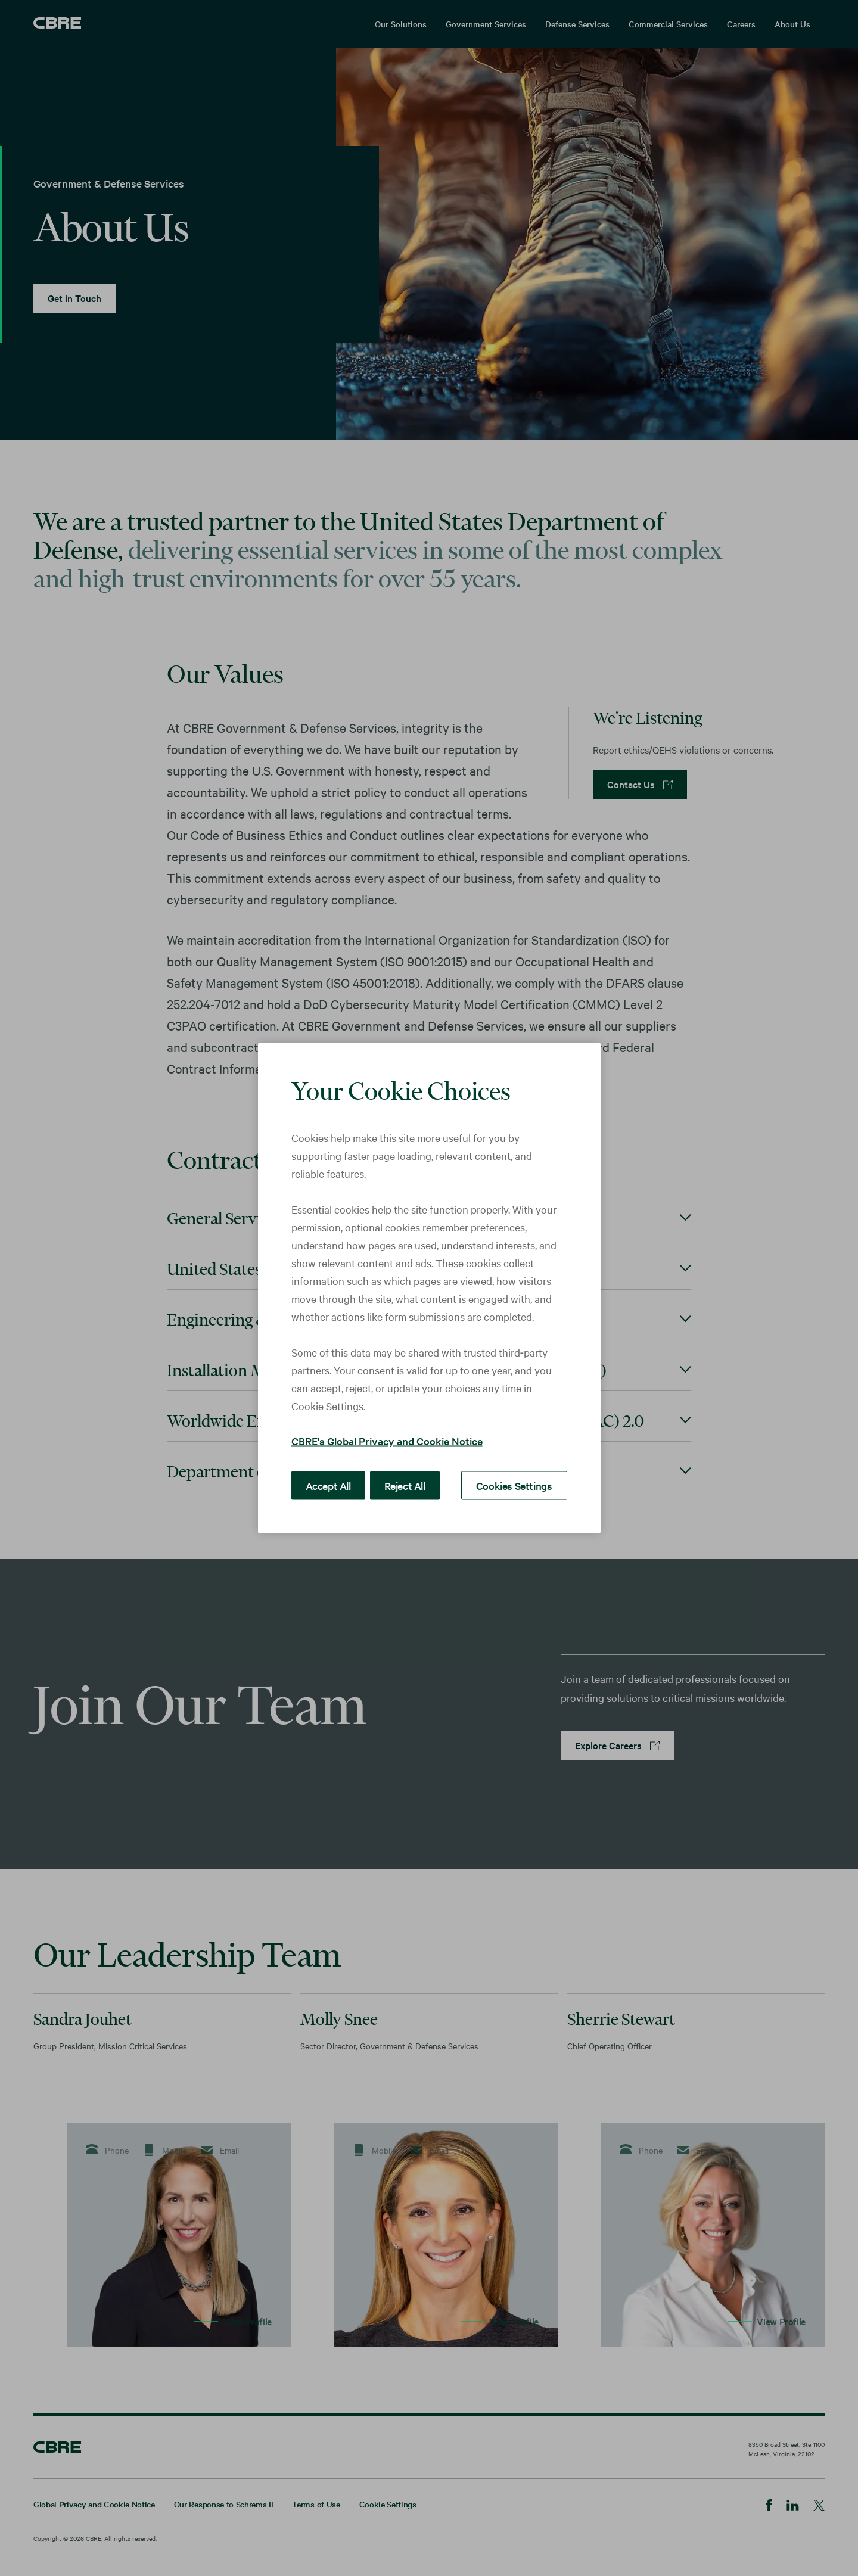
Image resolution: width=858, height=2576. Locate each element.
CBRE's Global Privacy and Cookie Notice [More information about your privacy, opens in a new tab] (387, 1441)
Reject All (399, 1485)
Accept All (326, 1485)
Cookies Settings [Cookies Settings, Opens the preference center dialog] (518, 1485)
